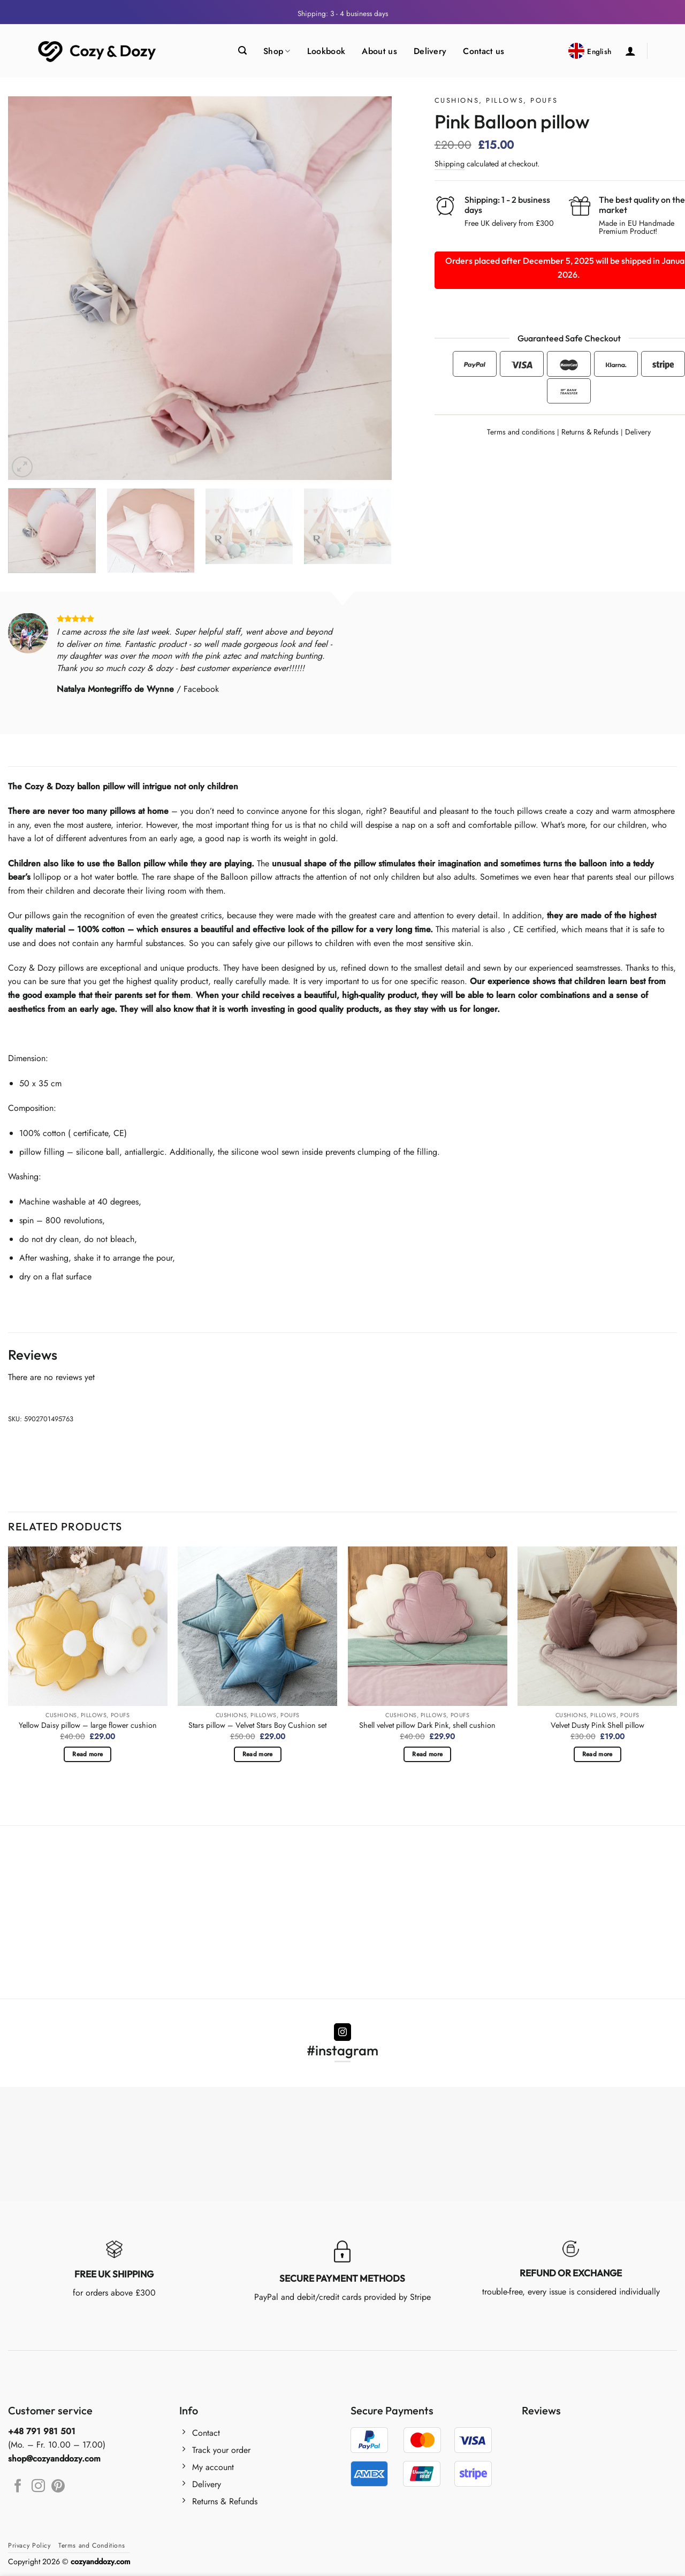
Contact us (483, 51)
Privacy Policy (29, 2545)
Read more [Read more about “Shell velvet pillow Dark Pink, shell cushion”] (427, 1754)
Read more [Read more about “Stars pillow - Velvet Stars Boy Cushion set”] (257, 1754)
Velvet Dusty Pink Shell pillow (597, 1725)
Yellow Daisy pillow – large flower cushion (88, 1725)
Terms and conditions (521, 431)
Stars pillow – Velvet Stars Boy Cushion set (257, 1725)
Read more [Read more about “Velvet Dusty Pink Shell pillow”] (597, 1754)
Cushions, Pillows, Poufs (496, 100)
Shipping (450, 163)
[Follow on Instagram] (343, 2032)
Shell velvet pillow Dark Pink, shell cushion (427, 1725)
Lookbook (326, 51)
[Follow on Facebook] (18, 2486)
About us (379, 51)
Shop (277, 51)
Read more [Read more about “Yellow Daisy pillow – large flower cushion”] (87, 1754)
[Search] (242, 50)
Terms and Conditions (91, 2545)
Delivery (430, 51)
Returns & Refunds (590, 431)
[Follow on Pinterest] (58, 2486)
